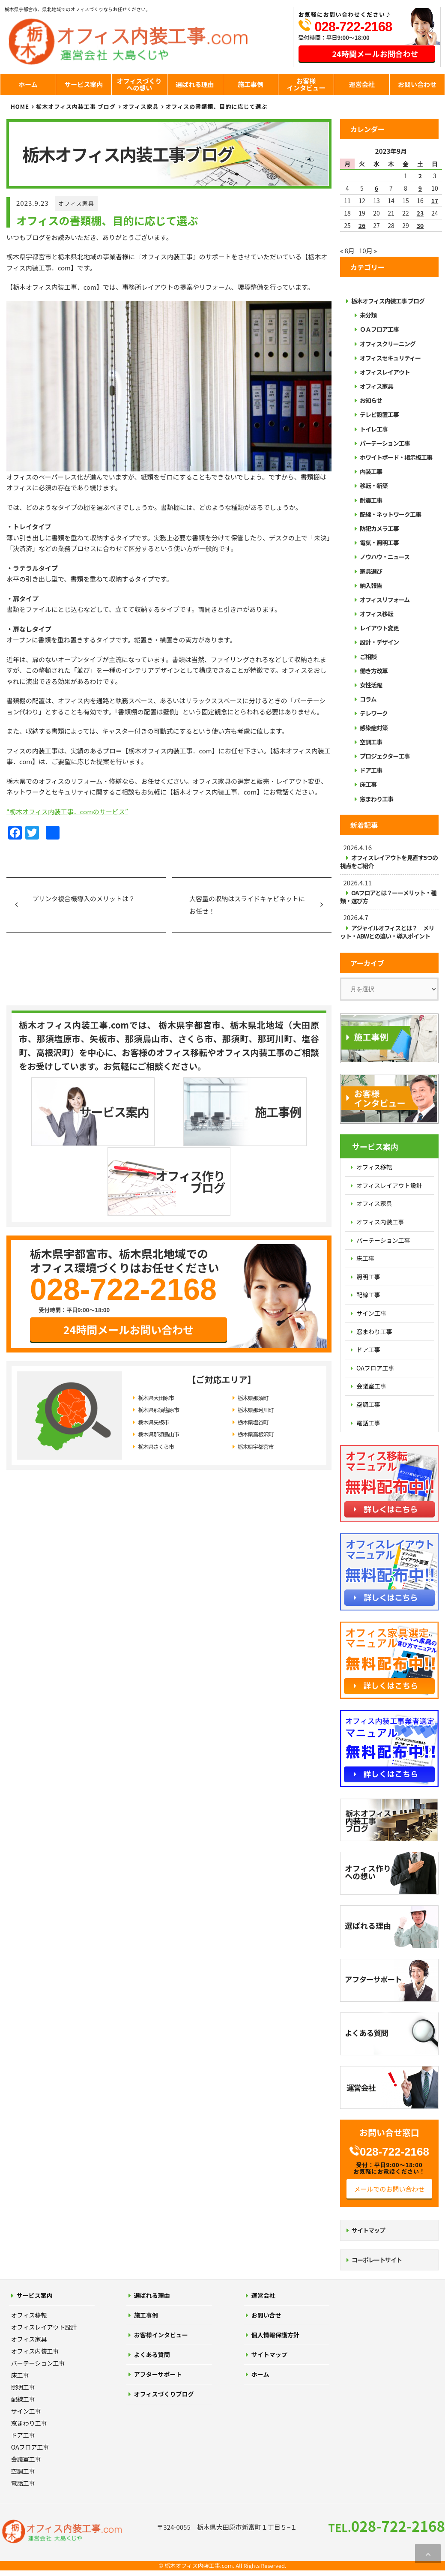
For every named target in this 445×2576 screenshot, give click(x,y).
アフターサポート (158, 2374)
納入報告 (371, 585)
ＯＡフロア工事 (379, 329)
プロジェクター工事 (384, 756)
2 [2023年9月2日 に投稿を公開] (420, 175)
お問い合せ (266, 2315)
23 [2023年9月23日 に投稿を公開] (420, 213)
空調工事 (371, 742)
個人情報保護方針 (275, 2334)
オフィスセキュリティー (390, 358)
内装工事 (371, 471)
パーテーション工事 (385, 443)
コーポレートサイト (377, 2259)
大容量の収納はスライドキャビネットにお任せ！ (247, 904)
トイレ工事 (374, 429)
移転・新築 (374, 485)
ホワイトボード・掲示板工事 (396, 457)
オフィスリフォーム (384, 599)
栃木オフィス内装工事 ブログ (76, 106)
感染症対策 (374, 727)
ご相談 (368, 656)
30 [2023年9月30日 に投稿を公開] (420, 225)
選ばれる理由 (195, 84)
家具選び (371, 571)
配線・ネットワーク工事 (390, 514)
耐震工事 (371, 500)
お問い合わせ (417, 84)
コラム (368, 699)
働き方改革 (374, 670)
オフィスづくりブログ (164, 2394)
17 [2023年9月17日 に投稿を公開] (435, 200)
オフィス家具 (76, 203)
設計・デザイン (379, 642)
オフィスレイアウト (385, 372)
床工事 (368, 784)
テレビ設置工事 (379, 414)
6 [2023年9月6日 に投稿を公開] (376, 188)
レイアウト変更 (379, 628)
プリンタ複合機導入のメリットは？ (83, 898)
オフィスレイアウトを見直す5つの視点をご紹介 (389, 862)
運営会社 (362, 84)
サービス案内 (83, 84)
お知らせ (371, 400)
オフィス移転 (376, 613)
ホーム (28, 84)
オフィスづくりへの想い (139, 84)
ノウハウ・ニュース (384, 556)
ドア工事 (371, 770)
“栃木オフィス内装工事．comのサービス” (67, 811)
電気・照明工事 (379, 542)
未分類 (368, 315)
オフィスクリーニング (387, 343)
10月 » (368, 250)
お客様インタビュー (306, 84)
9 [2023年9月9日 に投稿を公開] (420, 188)
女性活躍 (371, 685)
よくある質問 (152, 2354)
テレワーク (374, 713)
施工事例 (250, 84)
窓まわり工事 (376, 799)
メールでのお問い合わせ (389, 2188)
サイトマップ (368, 2230)
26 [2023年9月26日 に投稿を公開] (362, 225)
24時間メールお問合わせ (375, 53)
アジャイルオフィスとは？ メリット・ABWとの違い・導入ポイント (387, 932)
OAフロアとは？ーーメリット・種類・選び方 (388, 897)
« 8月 (347, 250)
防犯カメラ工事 (379, 528)
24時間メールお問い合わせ (129, 1259)
